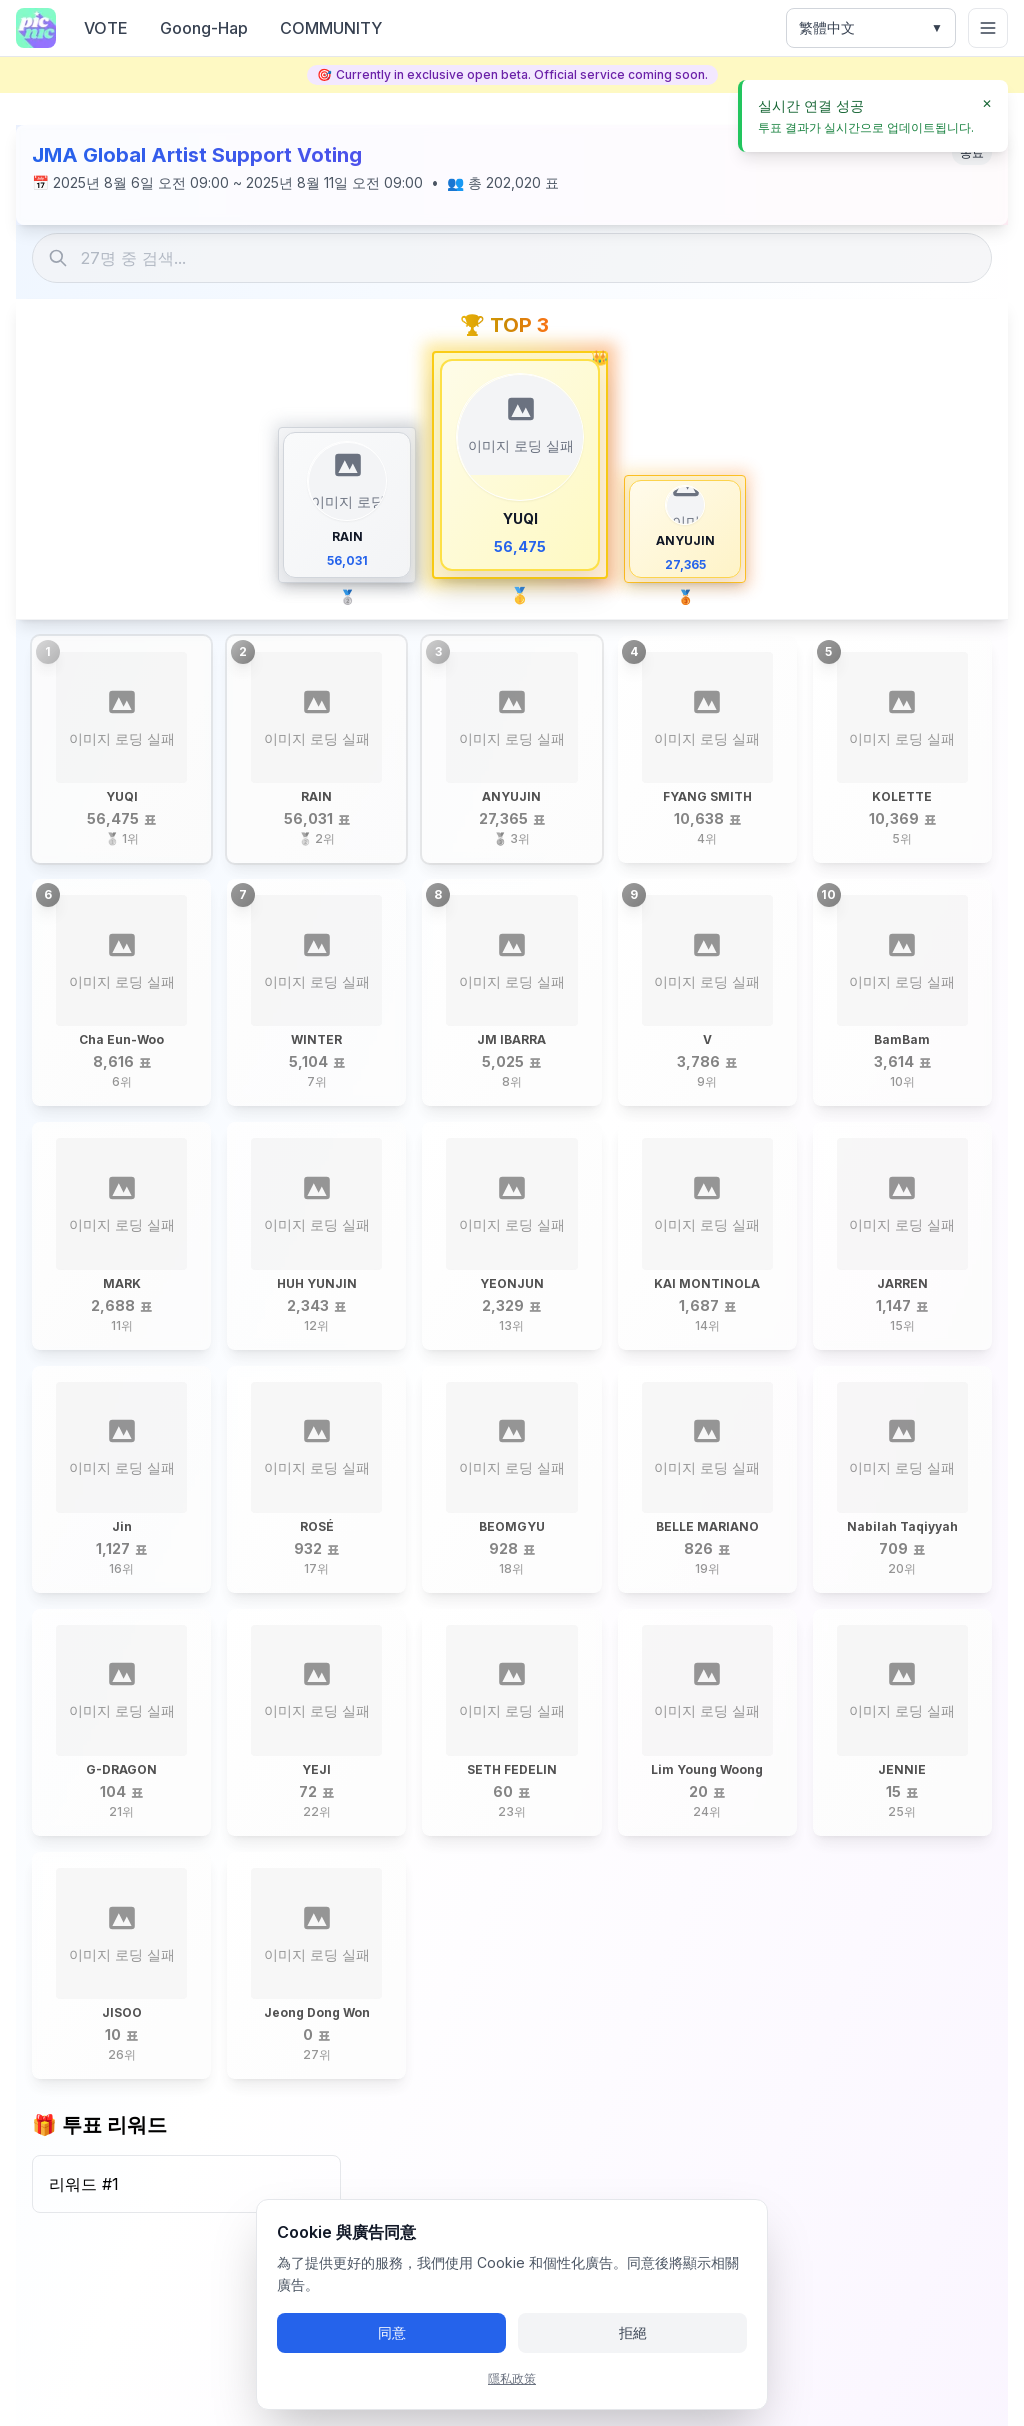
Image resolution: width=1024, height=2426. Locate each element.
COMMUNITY (331, 28)
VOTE (106, 28)
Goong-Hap (204, 28)
